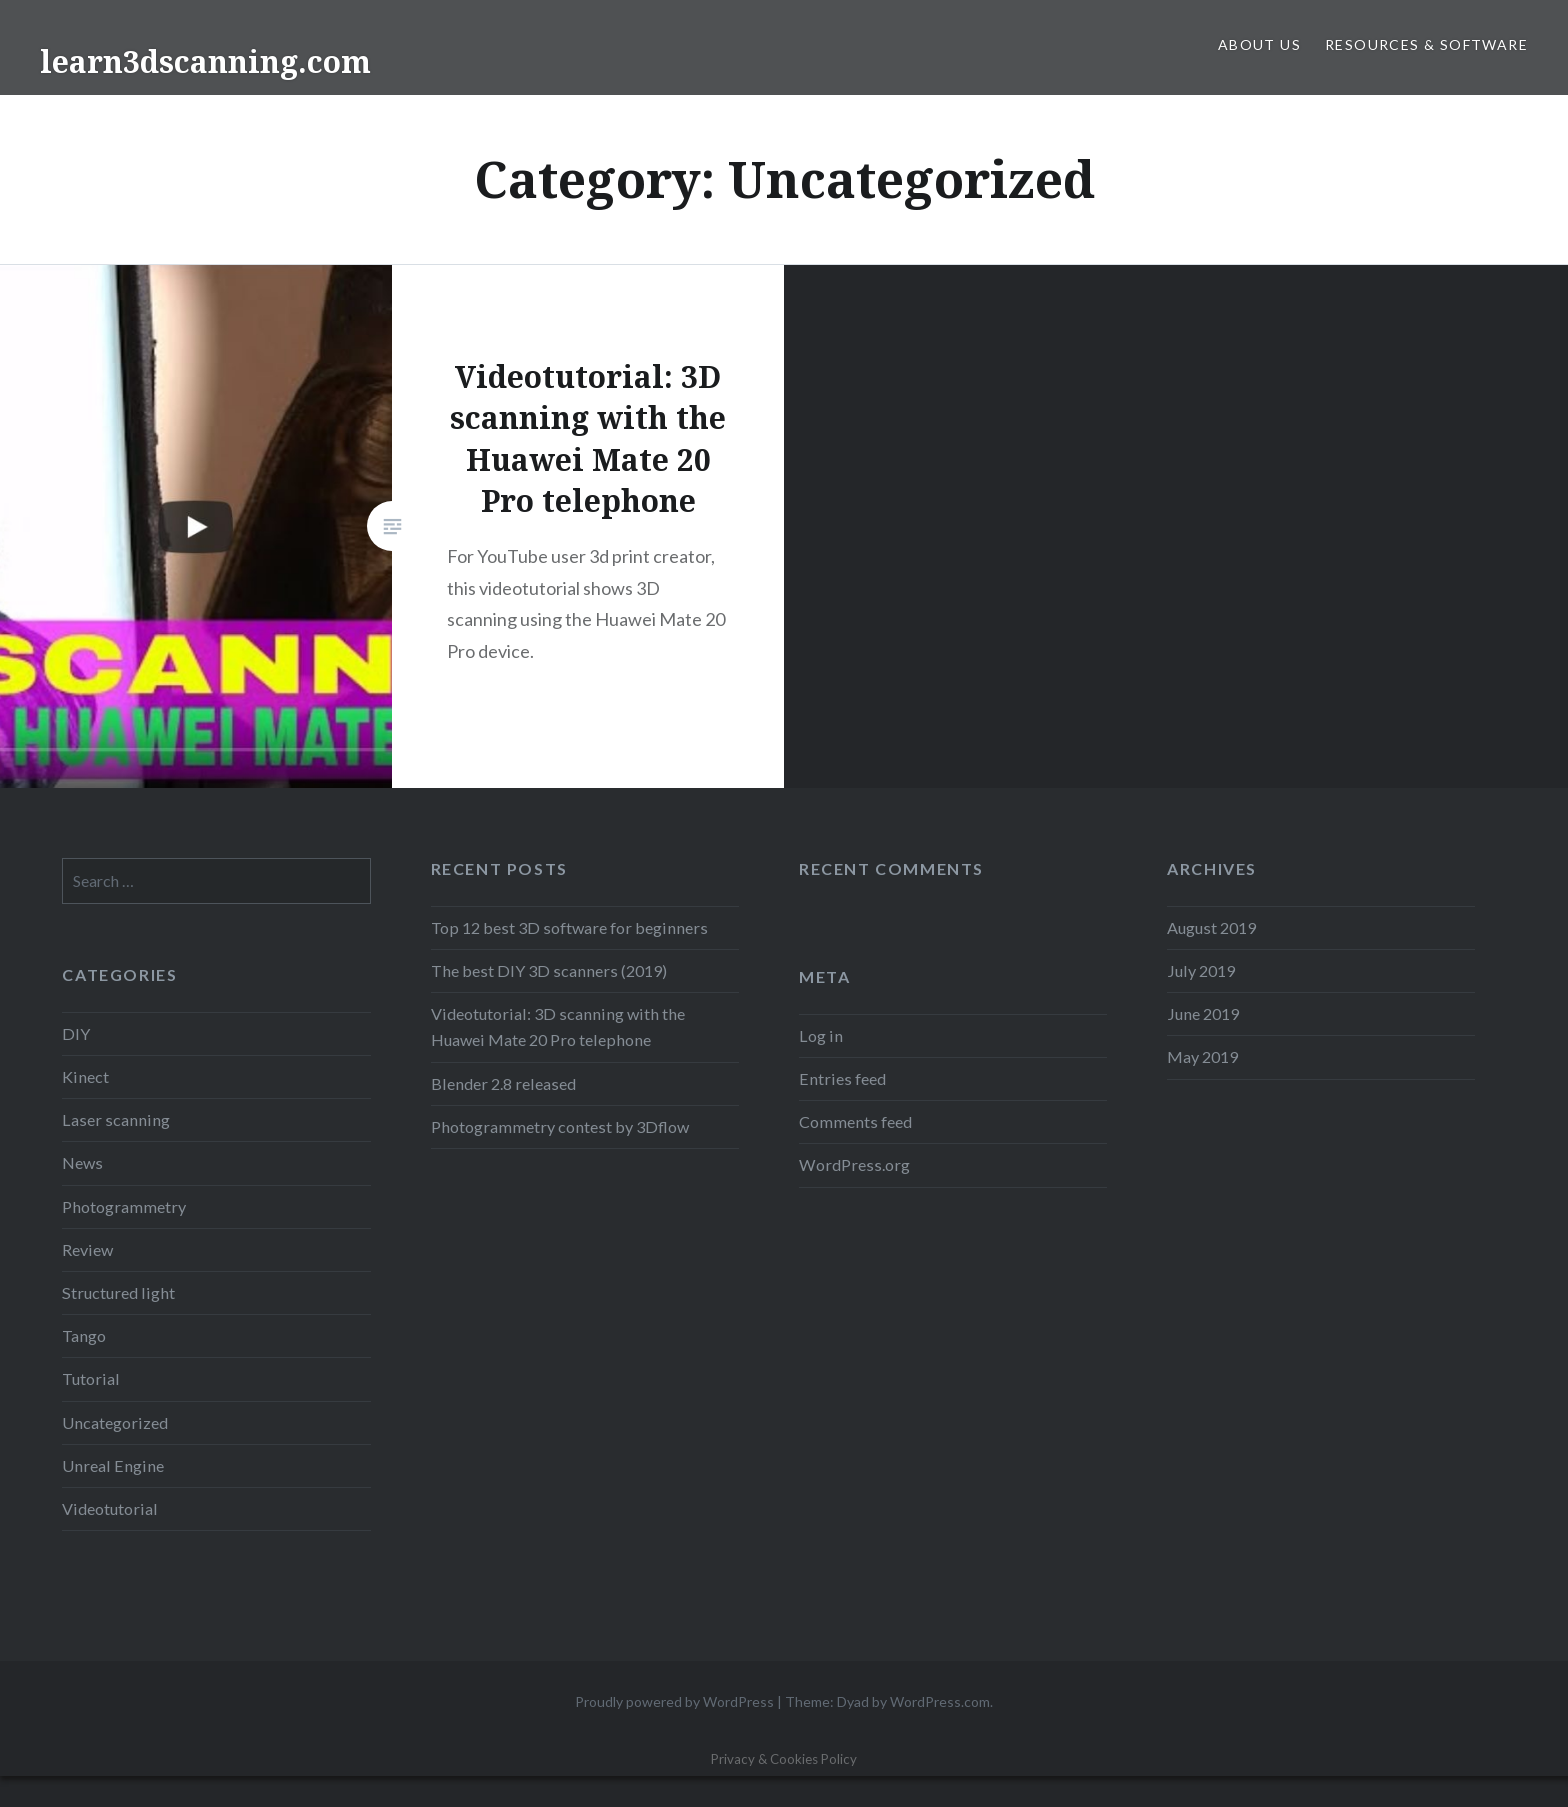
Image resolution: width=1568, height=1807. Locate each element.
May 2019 (1202, 1056)
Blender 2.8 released (503, 1083)
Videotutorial (110, 1508)
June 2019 (1203, 1013)
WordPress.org (854, 1164)
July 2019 (1201, 970)
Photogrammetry (124, 1206)
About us (1259, 44)
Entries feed (842, 1078)
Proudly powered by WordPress (674, 1701)
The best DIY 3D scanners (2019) (549, 970)
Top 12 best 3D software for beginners (569, 927)
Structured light (118, 1292)
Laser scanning (116, 1119)
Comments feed (855, 1121)
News (82, 1162)
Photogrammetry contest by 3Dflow (560, 1126)
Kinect (85, 1076)
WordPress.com (940, 1701)
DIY (76, 1033)
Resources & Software (1426, 44)
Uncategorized (115, 1422)
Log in (821, 1035)
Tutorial (91, 1378)
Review (87, 1249)
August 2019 (1211, 927)
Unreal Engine (113, 1465)
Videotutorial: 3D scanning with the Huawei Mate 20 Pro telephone (558, 1026)
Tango (84, 1335)
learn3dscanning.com (205, 61)
